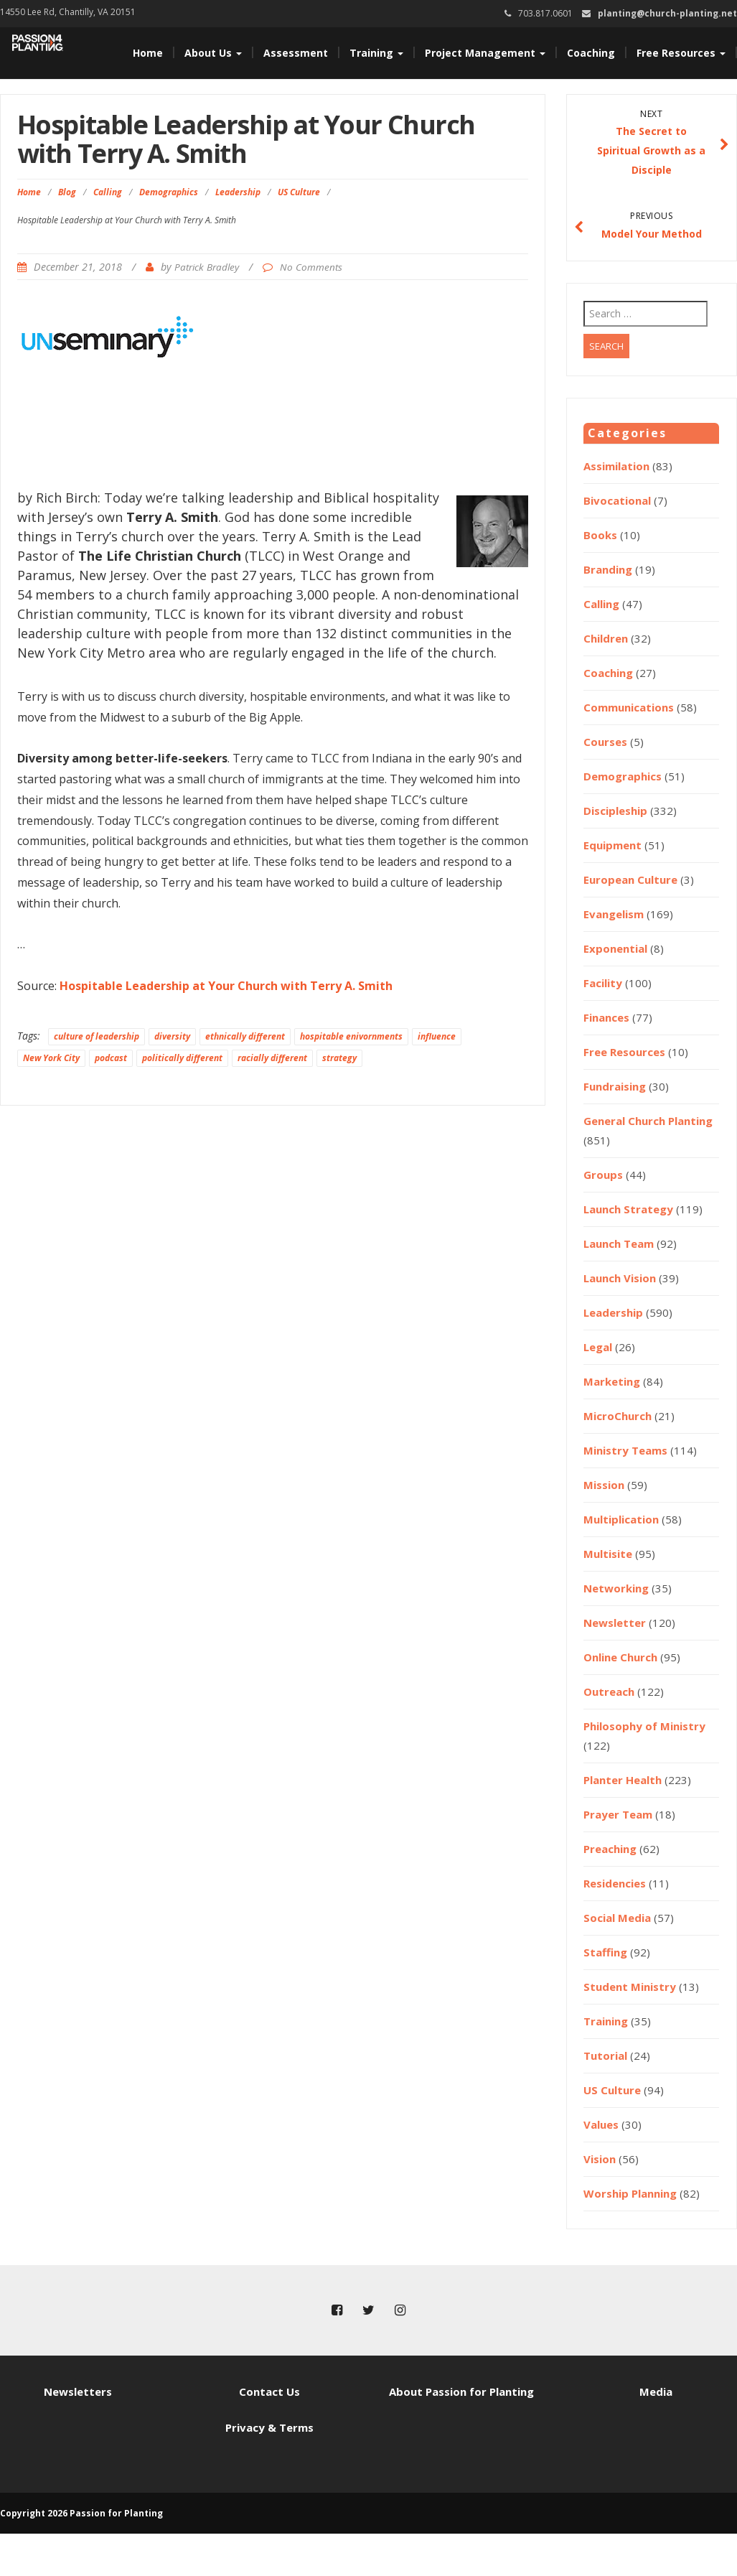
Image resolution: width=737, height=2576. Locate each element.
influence (437, 1036)
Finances (606, 1017)
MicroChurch (617, 1416)
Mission (603, 1485)
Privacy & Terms (269, 2427)
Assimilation (616, 466)
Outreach (608, 1691)
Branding (607, 569)
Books (600, 535)
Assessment (295, 53)
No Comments (311, 267)
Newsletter (614, 1622)
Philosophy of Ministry (644, 1726)
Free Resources (681, 53)
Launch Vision (619, 1278)
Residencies (614, 1883)
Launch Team (618, 1243)
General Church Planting (648, 1121)
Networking (616, 1588)
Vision (599, 2159)
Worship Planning (630, 2193)
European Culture (630, 879)
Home (148, 53)
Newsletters (78, 2391)
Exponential (615, 948)
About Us (213, 53)
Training (376, 53)
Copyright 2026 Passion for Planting (81, 2513)
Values (601, 2124)
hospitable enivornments (351, 1036)
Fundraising (614, 1086)
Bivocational (617, 500)
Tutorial (605, 2055)
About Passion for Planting (461, 2391)
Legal (597, 1347)
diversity (172, 1036)
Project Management (485, 53)
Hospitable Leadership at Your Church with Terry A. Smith (226, 986)
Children (605, 638)
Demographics (168, 192)
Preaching (610, 1849)
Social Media (617, 1917)
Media (655, 2391)
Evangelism (613, 914)
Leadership (237, 192)
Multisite (607, 1553)
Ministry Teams (625, 1450)
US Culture (299, 192)
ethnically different (245, 1036)
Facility (602, 983)
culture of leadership (96, 1036)
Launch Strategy (628, 1209)
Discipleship (615, 810)
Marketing (611, 1381)
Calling (107, 192)
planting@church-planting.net (667, 13)
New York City (51, 1058)
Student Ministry (629, 1986)
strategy (339, 1058)
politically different (182, 1058)
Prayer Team (617, 1814)
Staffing (605, 1952)
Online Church (620, 1657)
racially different (272, 1058)
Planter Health (622, 1780)
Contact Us (269, 2391)
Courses (605, 741)
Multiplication (621, 1519)
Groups (603, 1174)
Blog (67, 192)
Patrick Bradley (206, 267)
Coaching (591, 53)
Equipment (612, 845)
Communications (628, 707)
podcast (111, 1058)
